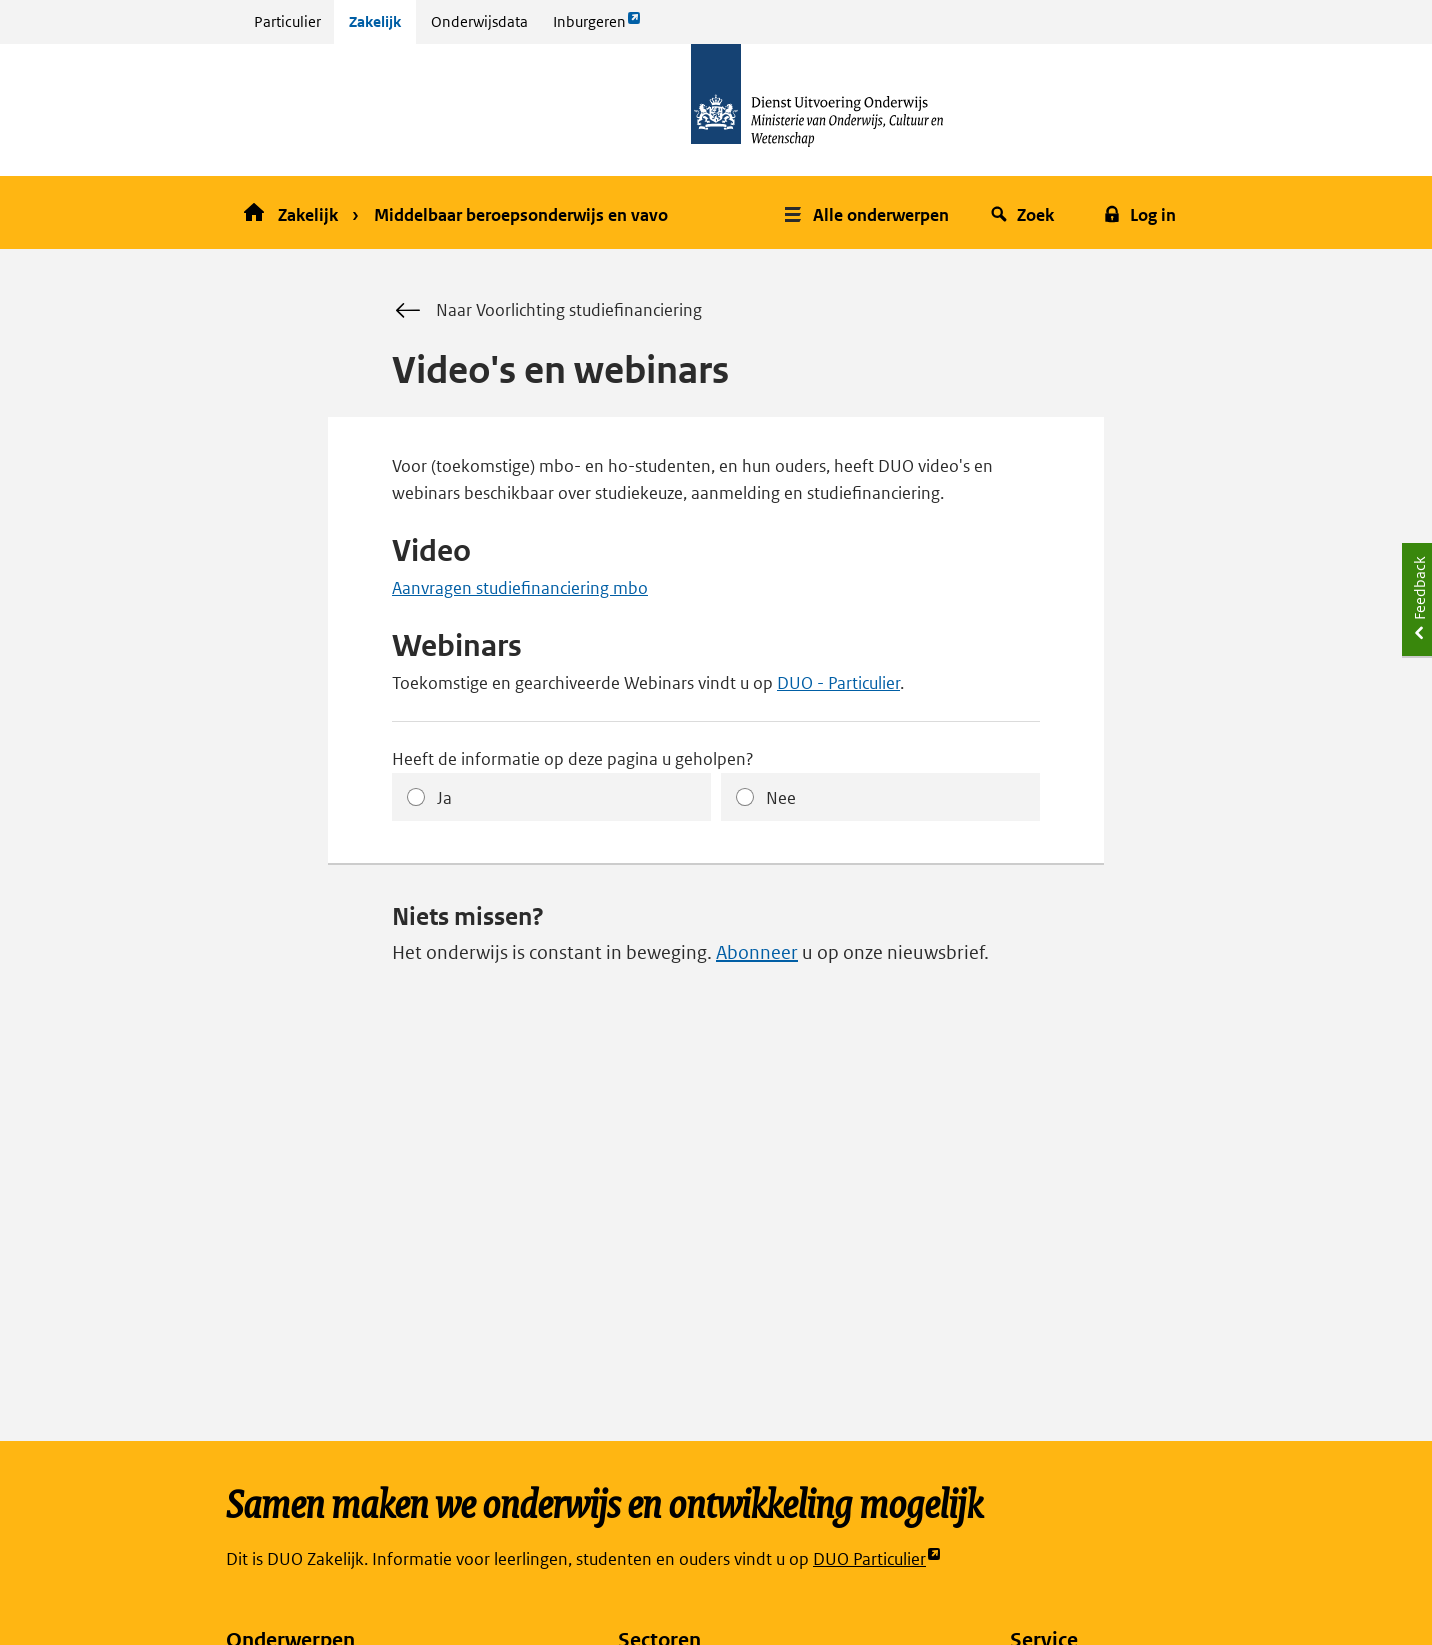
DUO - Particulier (838, 683)
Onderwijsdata (479, 21)
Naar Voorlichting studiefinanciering (547, 311)
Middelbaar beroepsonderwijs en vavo (521, 215)
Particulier (287, 21)
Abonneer (757, 952)
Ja (444, 798)
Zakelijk (375, 21)
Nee (781, 798)
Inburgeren (597, 26)
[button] (869, 212)
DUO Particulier (877, 1559)
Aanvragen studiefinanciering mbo (520, 588)
